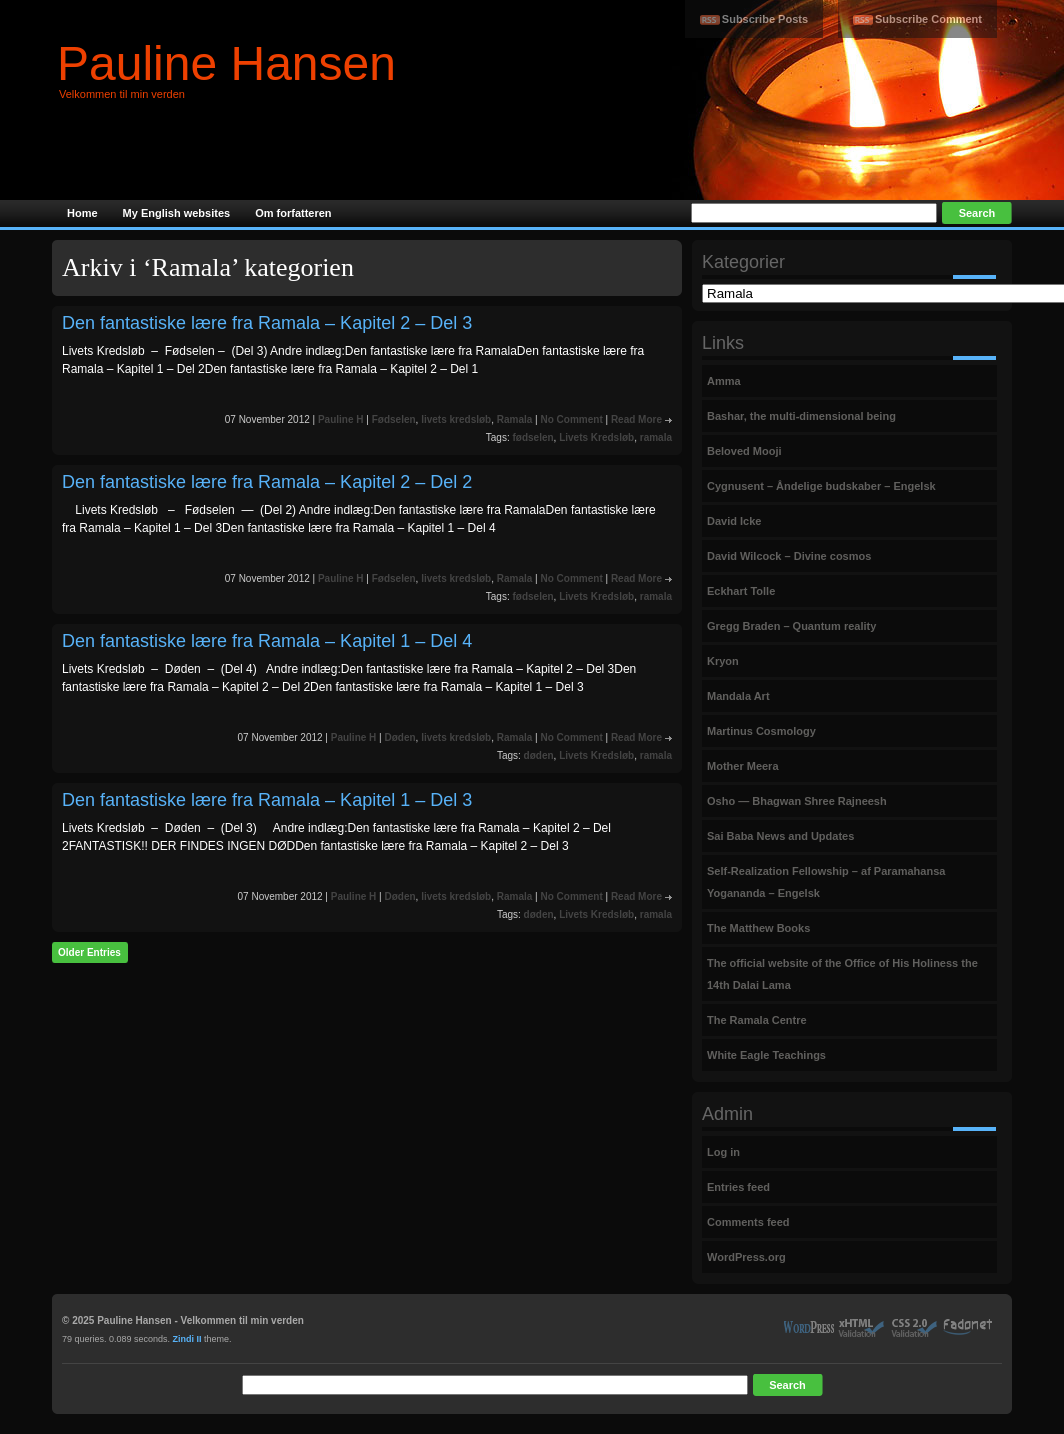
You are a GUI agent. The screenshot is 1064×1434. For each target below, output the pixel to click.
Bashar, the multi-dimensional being (801, 416)
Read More (636, 419)
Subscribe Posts (765, 19)
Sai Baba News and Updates (780, 836)
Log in (723, 1152)
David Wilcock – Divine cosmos (789, 556)
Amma (724, 381)
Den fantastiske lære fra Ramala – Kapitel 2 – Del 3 (267, 323)
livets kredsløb (456, 419)
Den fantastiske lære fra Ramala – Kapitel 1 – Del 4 (267, 641)
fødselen (532, 437)
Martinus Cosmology (761, 731)
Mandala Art (738, 696)
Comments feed (748, 1222)
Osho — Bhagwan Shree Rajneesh (797, 801)
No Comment (571, 419)
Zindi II (187, 1339)
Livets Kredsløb (596, 437)
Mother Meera (743, 766)
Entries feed (738, 1187)
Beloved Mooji (744, 451)
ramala (656, 437)
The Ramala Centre (757, 1020)
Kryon (723, 661)
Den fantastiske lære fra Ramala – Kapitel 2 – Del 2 (267, 482)
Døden (399, 737)
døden (539, 755)
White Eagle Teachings (766, 1055)
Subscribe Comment (928, 19)
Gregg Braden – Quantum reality (791, 626)
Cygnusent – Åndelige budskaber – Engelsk (821, 486)
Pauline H (341, 419)
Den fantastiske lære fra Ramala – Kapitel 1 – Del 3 (267, 800)
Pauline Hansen (226, 63)
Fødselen (394, 419)
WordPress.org (746, 1257)
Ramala (515, 419)
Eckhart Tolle (741, 591)
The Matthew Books (758, 928)
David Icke (734, 521)
